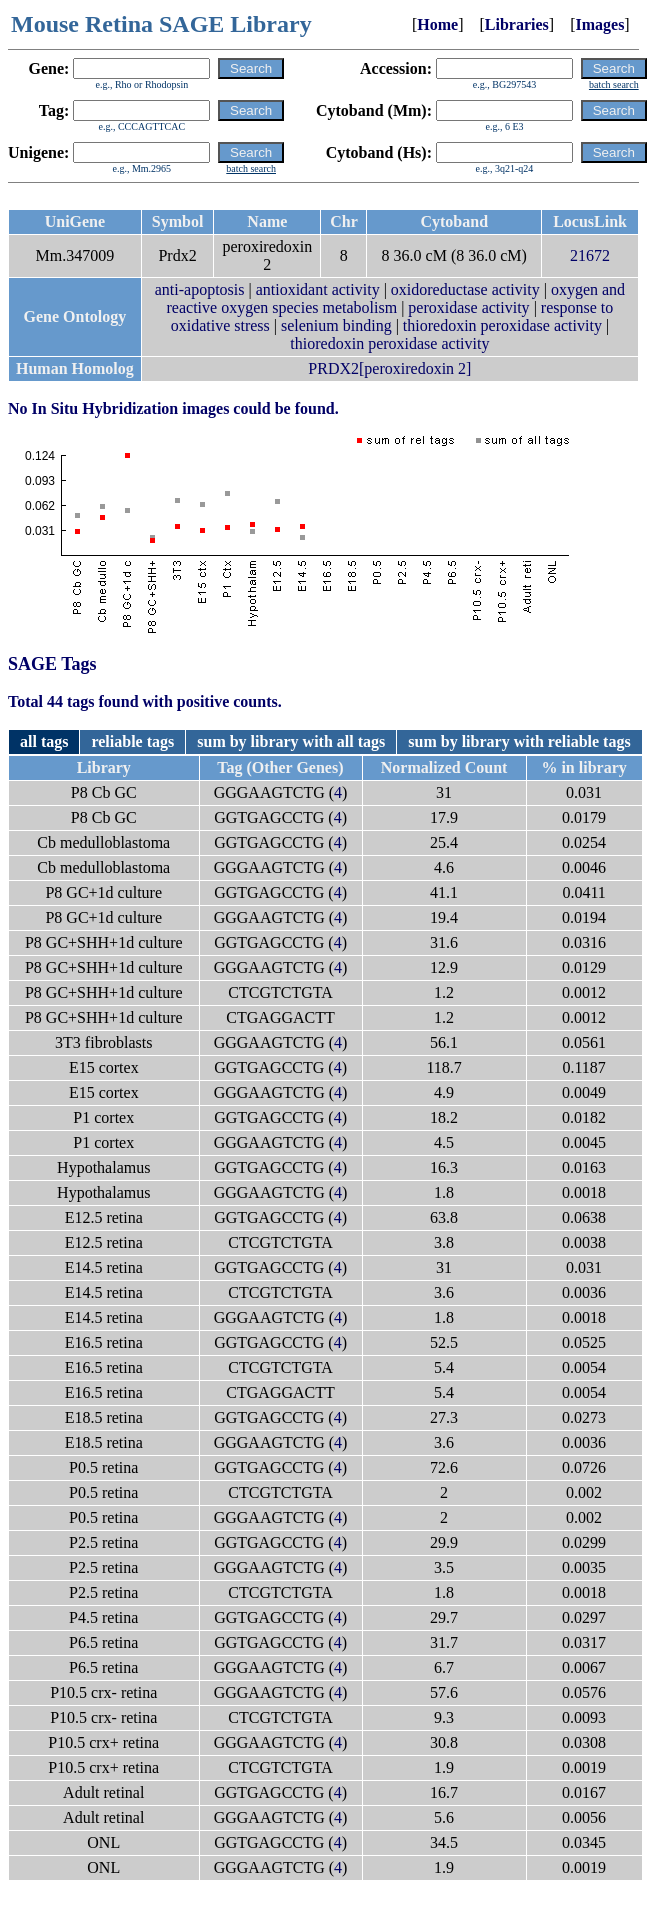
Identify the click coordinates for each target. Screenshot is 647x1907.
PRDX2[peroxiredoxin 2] (389, 368)
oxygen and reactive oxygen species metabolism (396, 298)
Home (437, 24)
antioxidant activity (318, 289)
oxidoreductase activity (465, 289)
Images (599, 24)
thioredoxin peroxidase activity (502, 325)
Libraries (517, 24)
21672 (590, 255)
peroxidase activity (468, 307)
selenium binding (336, 325)
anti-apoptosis (200, 289)
